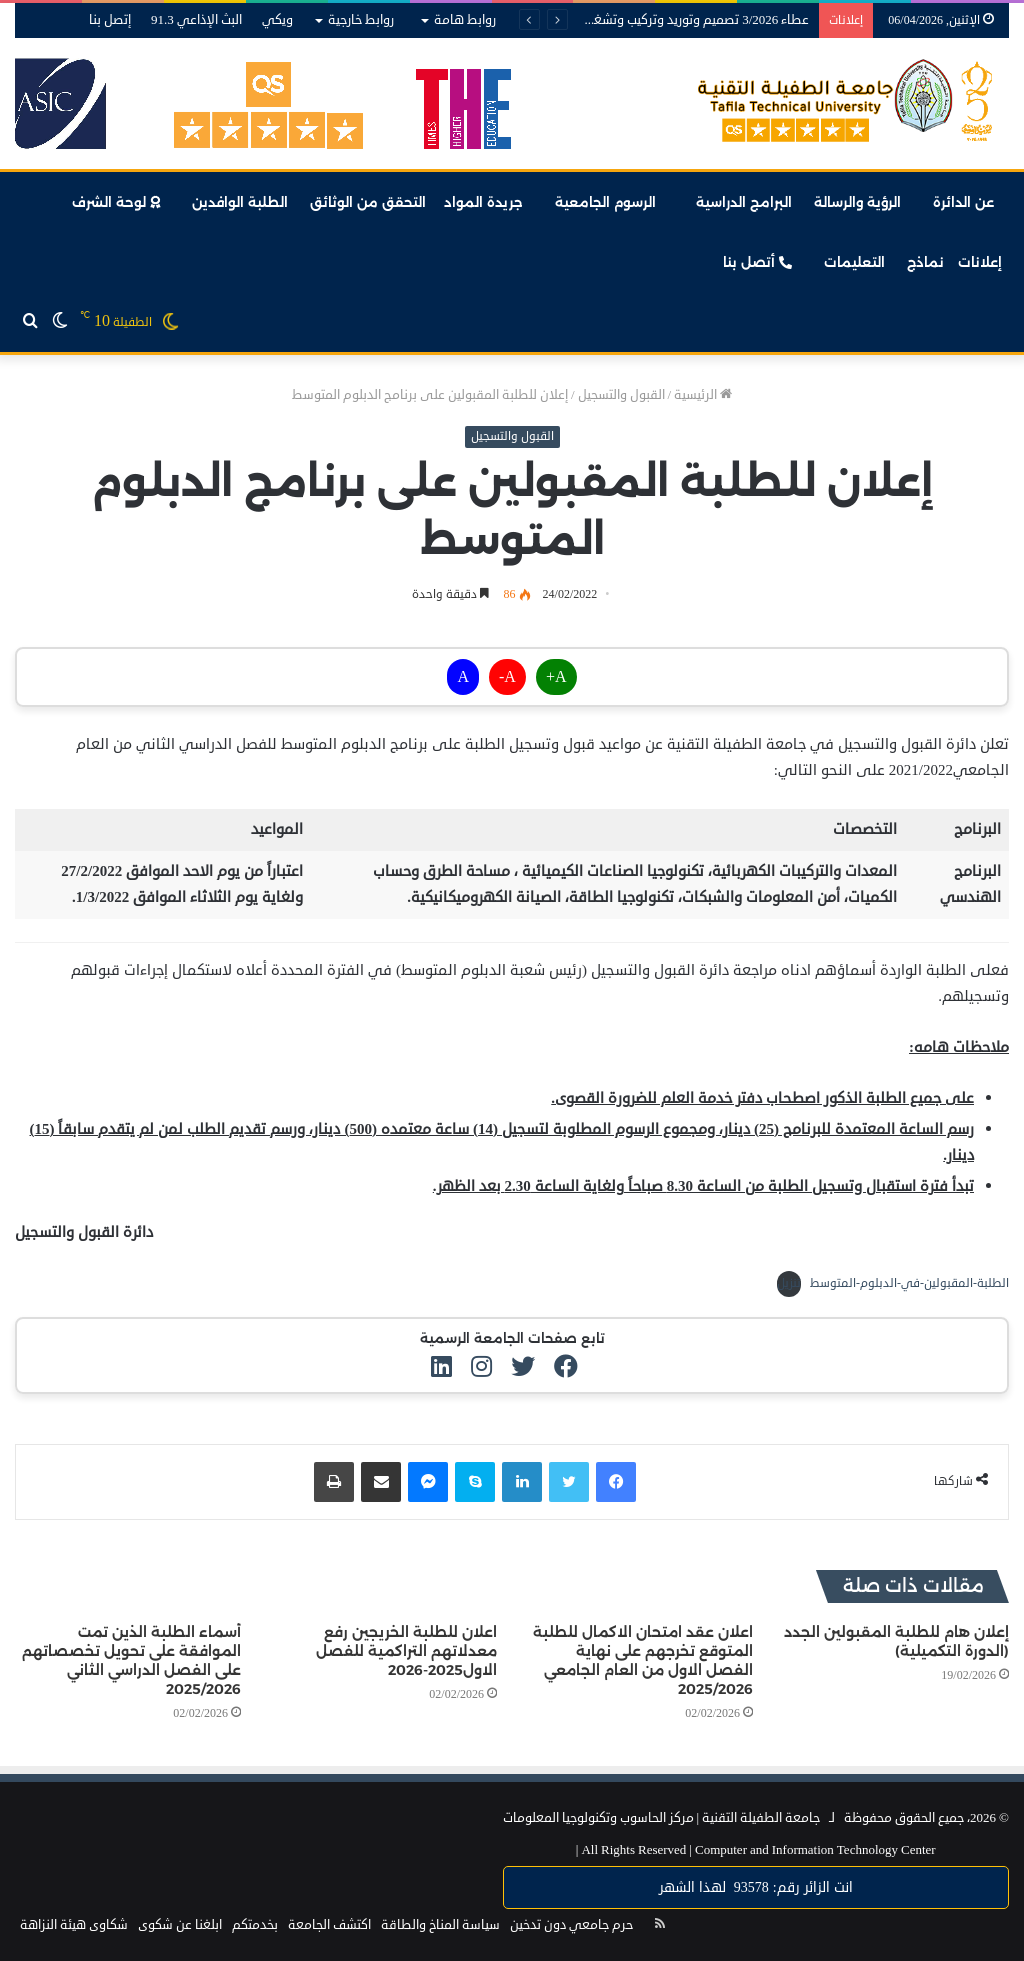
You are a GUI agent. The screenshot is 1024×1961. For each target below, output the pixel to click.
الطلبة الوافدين (240, 202)
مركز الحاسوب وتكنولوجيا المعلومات (598, 1818)
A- (507, 677)
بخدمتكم (255, 1925)
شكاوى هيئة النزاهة (74, 1925)
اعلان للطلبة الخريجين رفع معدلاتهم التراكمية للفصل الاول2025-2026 (406, 1651)
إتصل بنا (110, 20)
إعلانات (980, 262)
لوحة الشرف (116, 202)
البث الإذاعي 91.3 (196, 20)
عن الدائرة (963, 202)
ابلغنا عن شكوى (180, 1925)
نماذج (925, 262)
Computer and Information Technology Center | (756, 1850)
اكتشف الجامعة (329, 1925)
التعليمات (854, 262)
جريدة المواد (483, 202)
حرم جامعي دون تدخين (571, 1925)
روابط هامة (465, 20)
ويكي (277, 20)
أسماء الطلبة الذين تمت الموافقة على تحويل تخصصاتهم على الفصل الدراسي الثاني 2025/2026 (131, 1660)
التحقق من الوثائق (370, 202)
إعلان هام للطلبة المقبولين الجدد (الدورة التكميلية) (896, 1641)
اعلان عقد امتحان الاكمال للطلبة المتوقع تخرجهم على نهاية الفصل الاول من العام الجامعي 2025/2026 (643, 1660)
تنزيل (789, 1283)
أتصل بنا (757, 262)
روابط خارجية (361, 20)
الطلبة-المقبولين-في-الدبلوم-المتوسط (909, 1283)
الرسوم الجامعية (605, 202)
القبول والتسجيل (621, 395)
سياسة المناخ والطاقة (440, 1925)
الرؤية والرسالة (857, 202)
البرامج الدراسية (744, 202)
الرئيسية (703, 395)
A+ (556, 677)
